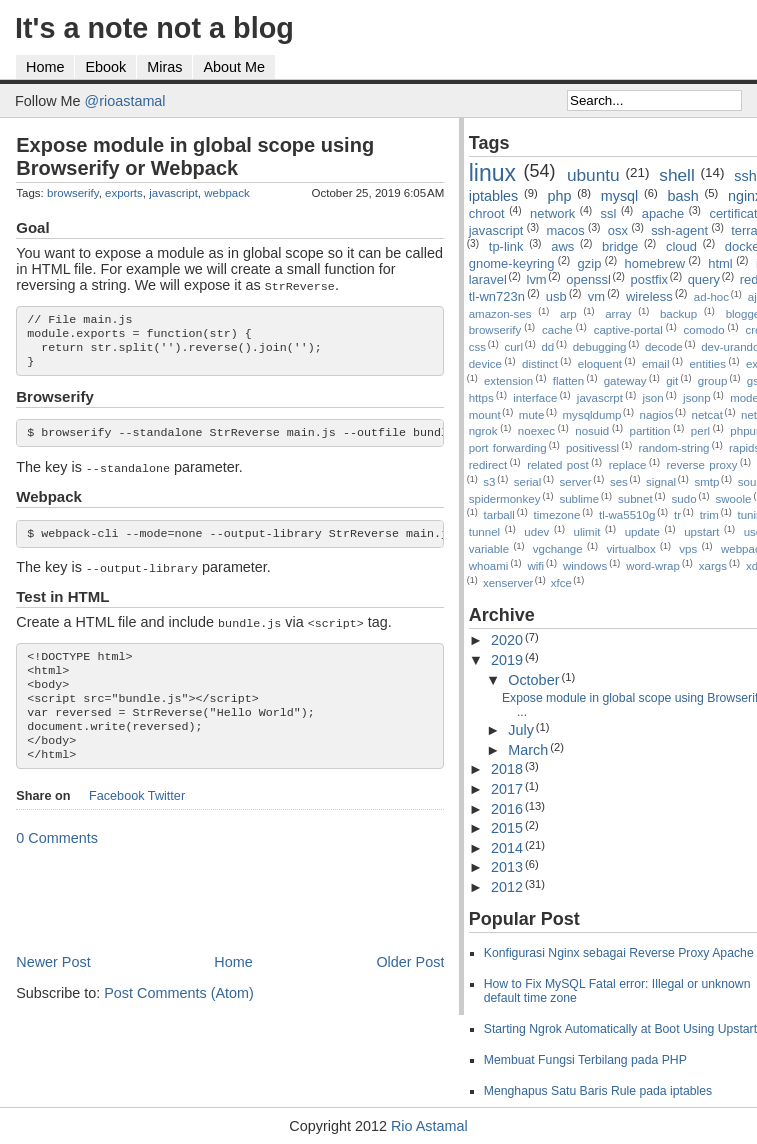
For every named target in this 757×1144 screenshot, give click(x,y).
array (618, 314)
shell (677, 175)
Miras (164, 67)
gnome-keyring (512, 263)
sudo (684, 499)
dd (547, 347)
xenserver (508, 583)
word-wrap (653, 566)
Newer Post (53, 986)
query (704, 279)
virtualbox (630, 549)
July (521, 730)
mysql (620, 196)
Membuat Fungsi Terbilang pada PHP (585, 1060)
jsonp (697, 398)
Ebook (105, 67)
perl (700, 431)
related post (558, 465)
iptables (494, 196)
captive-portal (628, 330)
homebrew (655, 263)
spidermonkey (505, 499)
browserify (73, 193)
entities (707, 364)
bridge (620, 246)
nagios (657, 415)
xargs (713, 566)
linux (492, 173)
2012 (507, 887)
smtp (706, 482)
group (712, 381)
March (528, 750)
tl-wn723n (497, 296)
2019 (507, 660)
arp (568, 314)
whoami (489, 566)
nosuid (592, 431)
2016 (507, 809)
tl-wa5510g (627, 515)
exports (124, 193)
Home (45, 67)
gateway (625, 381)
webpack (226, 193)
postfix (649, 279)
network (552, 213)
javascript (173, 193)
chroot (487, 213)
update (642, 532)
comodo (704, 330)
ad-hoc (711, 297)
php (560, 196)
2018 (507, 769)
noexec (536, 431)
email (656, 364)
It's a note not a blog (154, 28)
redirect (488, 465)
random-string (673, 448)
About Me (234, 67)
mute (532, 415)
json (652, 398)
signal (661, 482)
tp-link (506, 246)
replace (628, 465)
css (477, 347)
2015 (507, 828)
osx (618, 230)
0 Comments (57, 862)
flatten (568, 381)
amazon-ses (500, 314)
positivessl (592, 448)
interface (535, 398)
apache (663, 213)
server (576, 482)
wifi (535, 566)
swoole (734, 499)
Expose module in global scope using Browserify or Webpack (195, 156)
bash (683, 196)
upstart (701, 532)
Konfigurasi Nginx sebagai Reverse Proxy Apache (619, 953)
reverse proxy (701, 465)
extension (508, 381)
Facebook (117, 820)
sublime (579, 499)
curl (513, 347)
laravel (488, 279)
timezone (557, 515)
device (485, 364)
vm (596, 296)
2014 (507, 848)
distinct (540, 364)
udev (536, 532)
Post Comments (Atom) (179, 1017)
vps (688, 549)
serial (528, 482)
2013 (507, 867)
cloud (681, 246)
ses (619, 482)
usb (556, 296)
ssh (745, 176)
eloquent (600, 364)
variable (489, 549)
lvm (537, 279)
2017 (507, 789)
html (720, 263)
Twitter (166, 820)
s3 (489, 482)
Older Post (410, 986)
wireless (649, 296)
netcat (707, 415)
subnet (635, 499)
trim (709, 515)
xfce (561, 583)
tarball (499, 515)
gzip (590, 263)
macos (566, 230)
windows (585, 566)
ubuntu (593, 175)
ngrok (483, 431)
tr (677, 515)
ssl (609, 213)
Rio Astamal (429, 1126)
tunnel (484, 532)
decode (664, 347)
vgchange (558, 549)
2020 (507, 640)
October (533, 680)
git (672, 381)
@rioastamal (125, 101)
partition (650, 431)
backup (678, 314)
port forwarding (508, 448)
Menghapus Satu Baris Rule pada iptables (598, 1091)
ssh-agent (679, 230)
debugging (600, 347)
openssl (588, 279)
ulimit (587, 532)
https (481, 398)
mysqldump (592, 415)
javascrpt (600, 398)
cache (557, 330)
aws (562, 246)
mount (485, 415)
